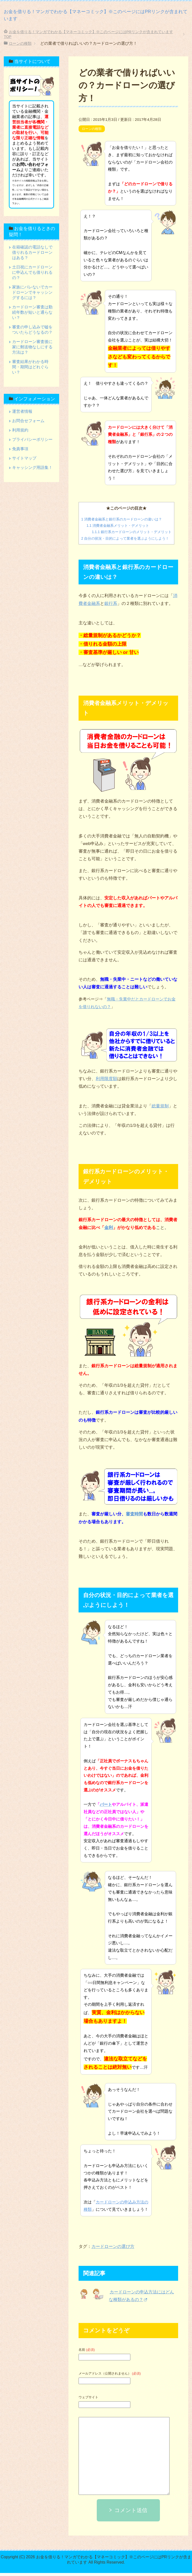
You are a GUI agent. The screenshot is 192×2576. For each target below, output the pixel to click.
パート (106, 1807)
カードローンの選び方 (112, 2249)
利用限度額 (106, 1081)
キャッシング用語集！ (32, 470)
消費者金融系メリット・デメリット (118, 529)
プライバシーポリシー (32, 442)
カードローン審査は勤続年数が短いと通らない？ (32, 315)
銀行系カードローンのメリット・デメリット (132, 535)
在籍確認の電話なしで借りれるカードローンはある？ (32, 255)
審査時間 (134, 1517)
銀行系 (110, 606)
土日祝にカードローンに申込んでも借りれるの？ (32, 275)
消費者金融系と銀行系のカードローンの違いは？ (121, 522)
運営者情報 (22, 414)
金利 (108, 1230)
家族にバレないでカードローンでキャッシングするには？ (32, 295)
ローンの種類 (92, 132)
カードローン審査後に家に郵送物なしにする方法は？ (32, 350)
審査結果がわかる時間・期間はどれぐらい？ (30, 369)
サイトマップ (24, 461)
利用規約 (20, 433)
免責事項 (20, 452)
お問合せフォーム (28, 424)
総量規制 (160, 1109)
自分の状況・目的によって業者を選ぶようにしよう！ (125, 541)
